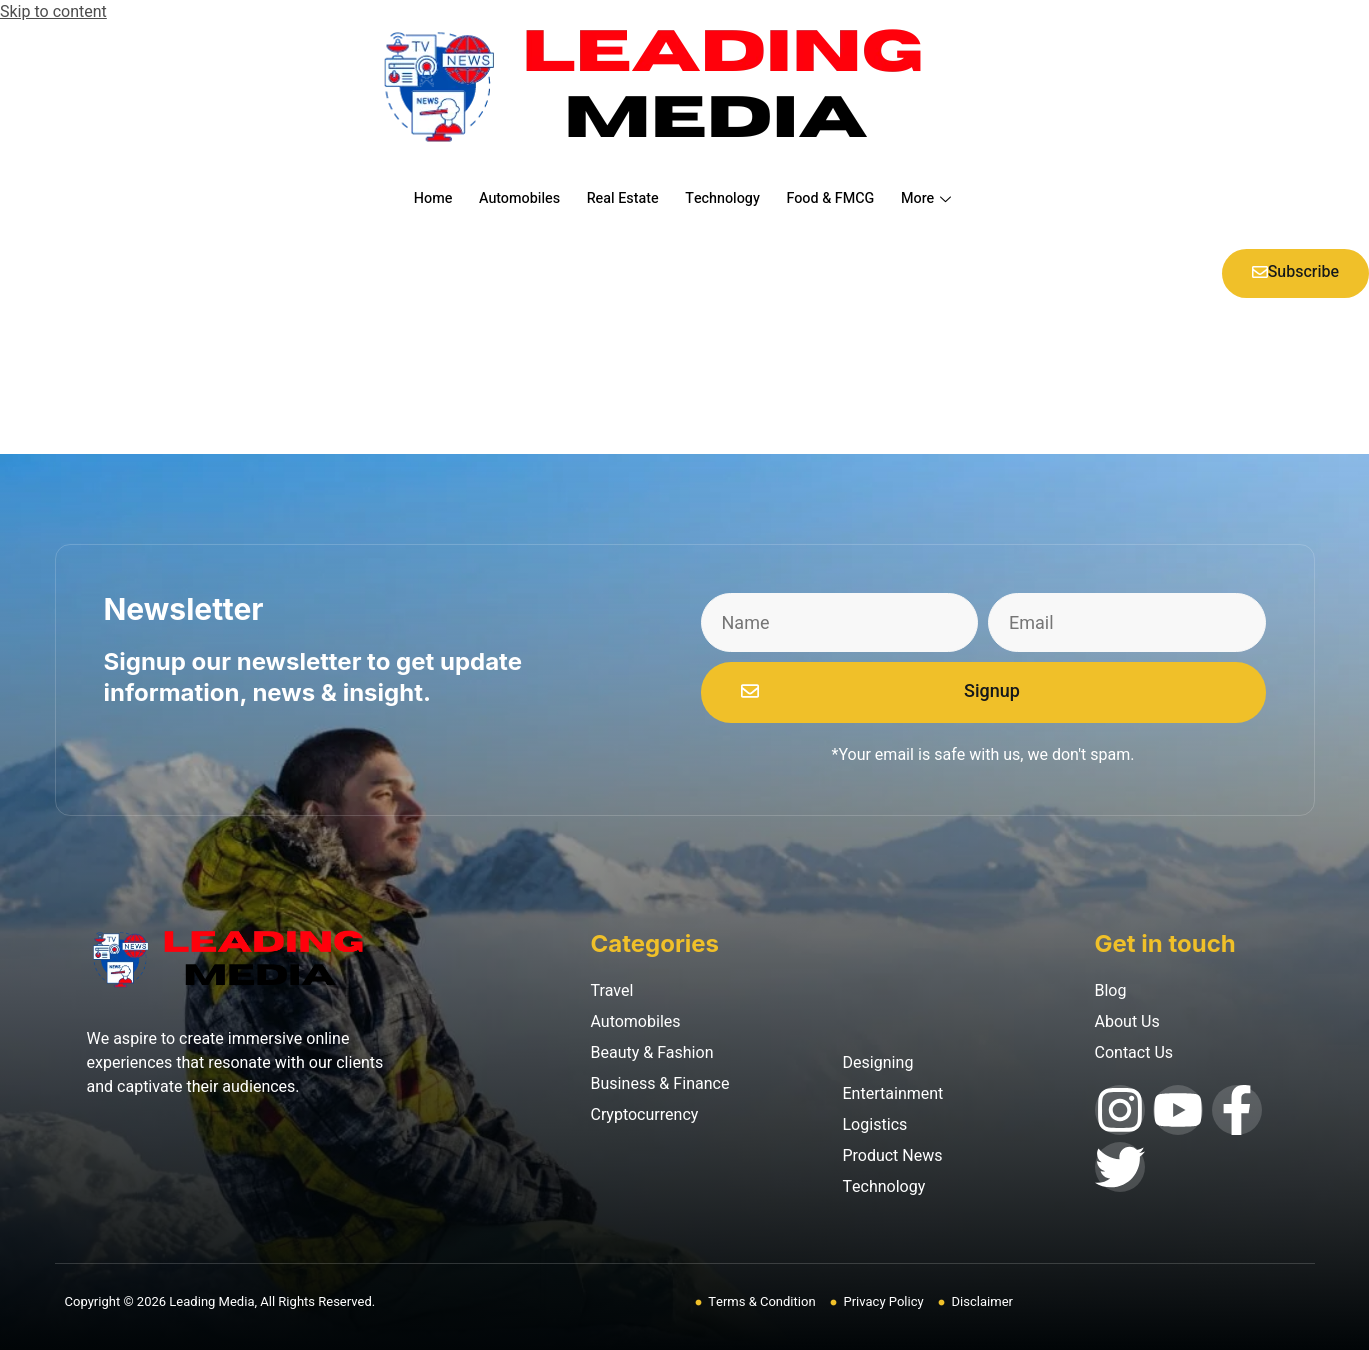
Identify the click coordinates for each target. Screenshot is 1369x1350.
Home (416, 199)
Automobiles (508, 199)
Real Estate (618, 199)
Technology (725, 199)
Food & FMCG (840, 199)
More (944, 199)
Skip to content (53, 12)
